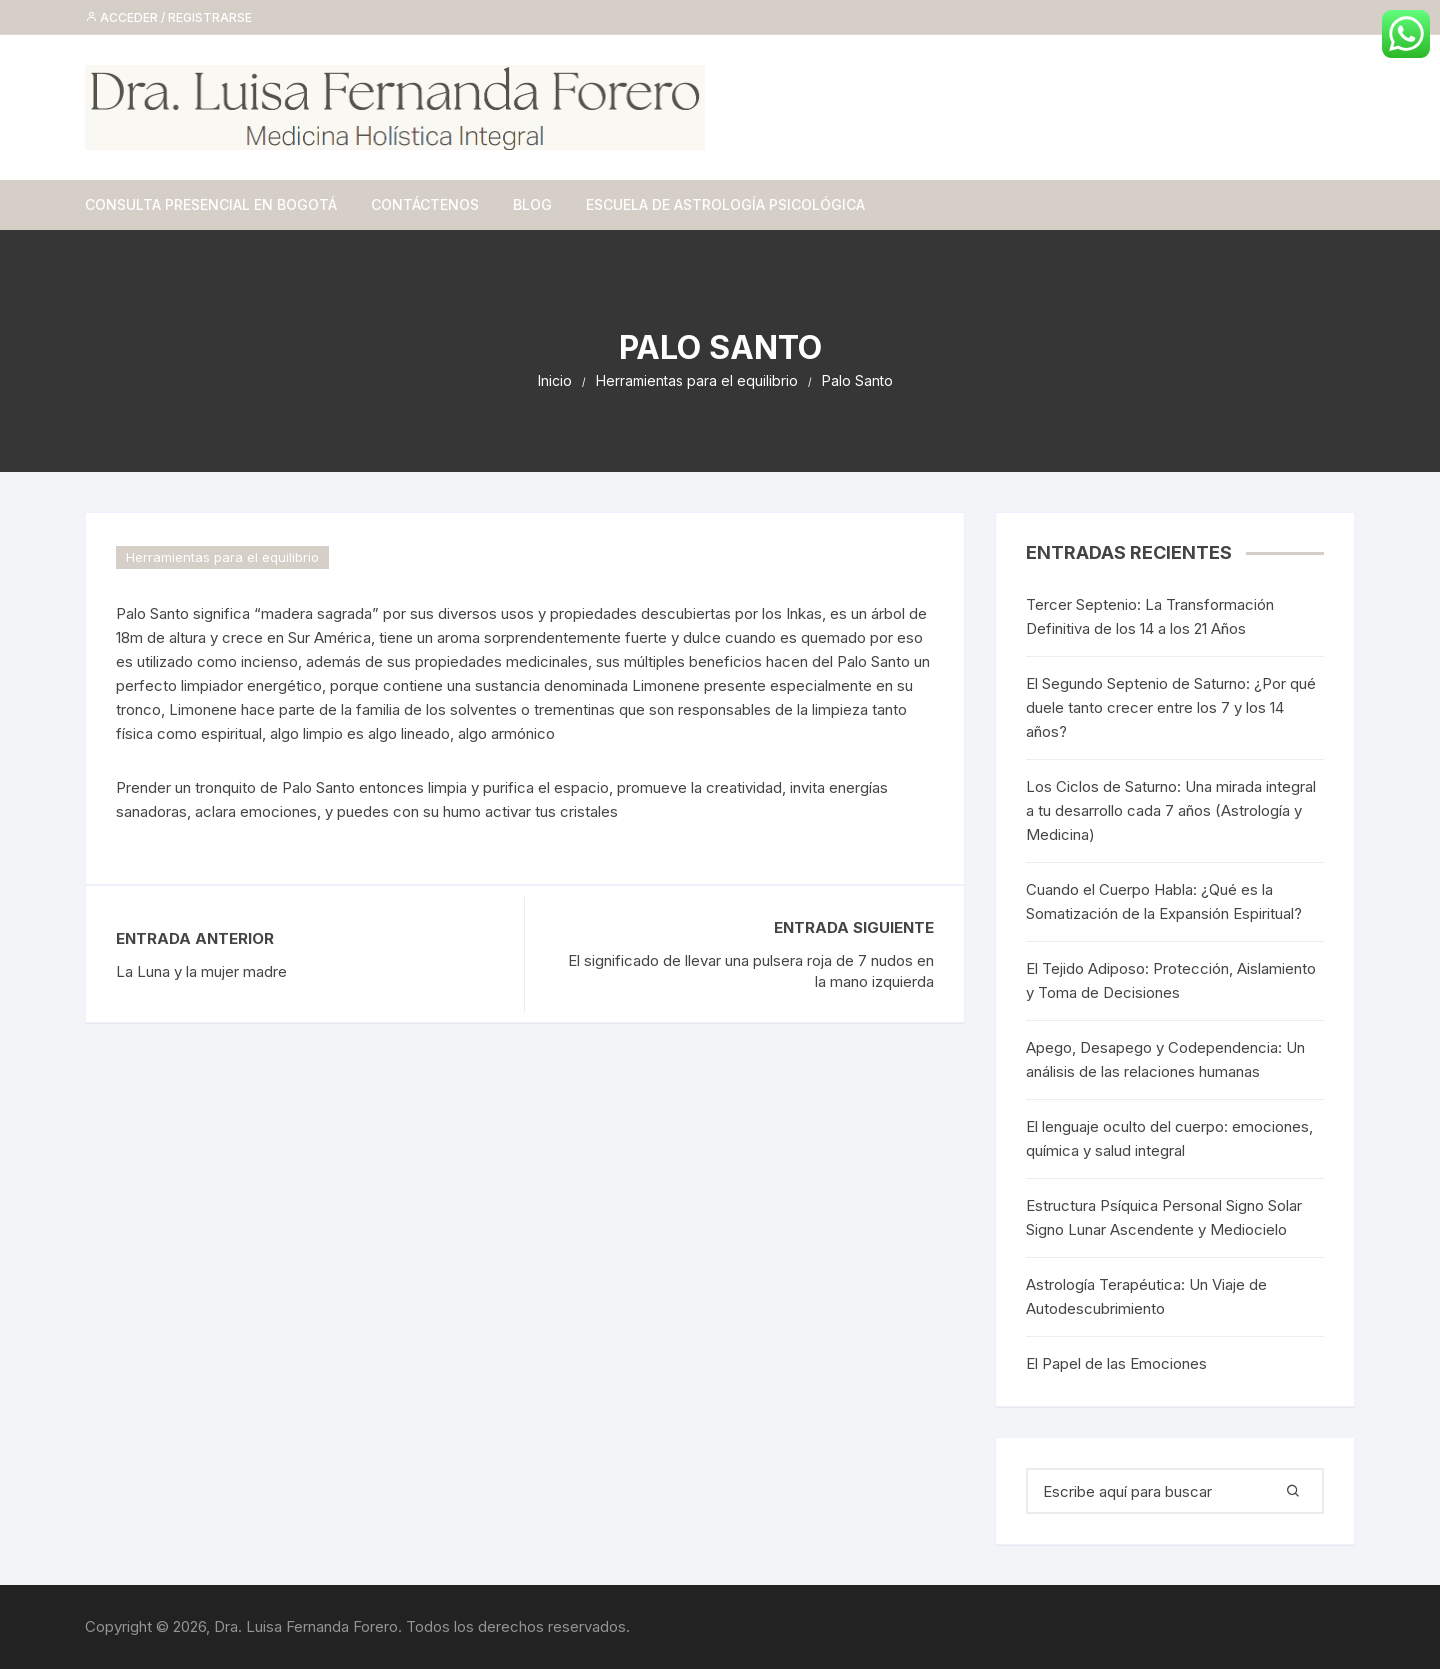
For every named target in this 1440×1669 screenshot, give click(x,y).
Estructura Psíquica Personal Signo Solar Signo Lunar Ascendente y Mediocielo (1164, 1217)
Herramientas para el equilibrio (222, 557)
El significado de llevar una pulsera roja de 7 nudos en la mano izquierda (751, 971)
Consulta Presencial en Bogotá (211, 204)
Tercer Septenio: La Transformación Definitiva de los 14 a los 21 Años (1150, 616)
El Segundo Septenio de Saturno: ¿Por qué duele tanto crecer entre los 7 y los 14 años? (1171, 707)
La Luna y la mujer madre (201, 971)
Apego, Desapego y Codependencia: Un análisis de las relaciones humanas (1165, 1059)
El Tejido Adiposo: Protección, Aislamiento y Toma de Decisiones (1171, 980)
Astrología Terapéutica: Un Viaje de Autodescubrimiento (1146, 1296)
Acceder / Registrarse (168, 17)
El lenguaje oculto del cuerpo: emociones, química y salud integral (1169, 1138)
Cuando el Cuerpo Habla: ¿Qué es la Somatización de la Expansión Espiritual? (1164, 901)
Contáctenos (425, 204)
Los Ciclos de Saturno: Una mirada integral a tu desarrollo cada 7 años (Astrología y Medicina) (1171, 810)
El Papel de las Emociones (1116, 1363)
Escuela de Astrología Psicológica (725, 204)
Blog (532, 204)
